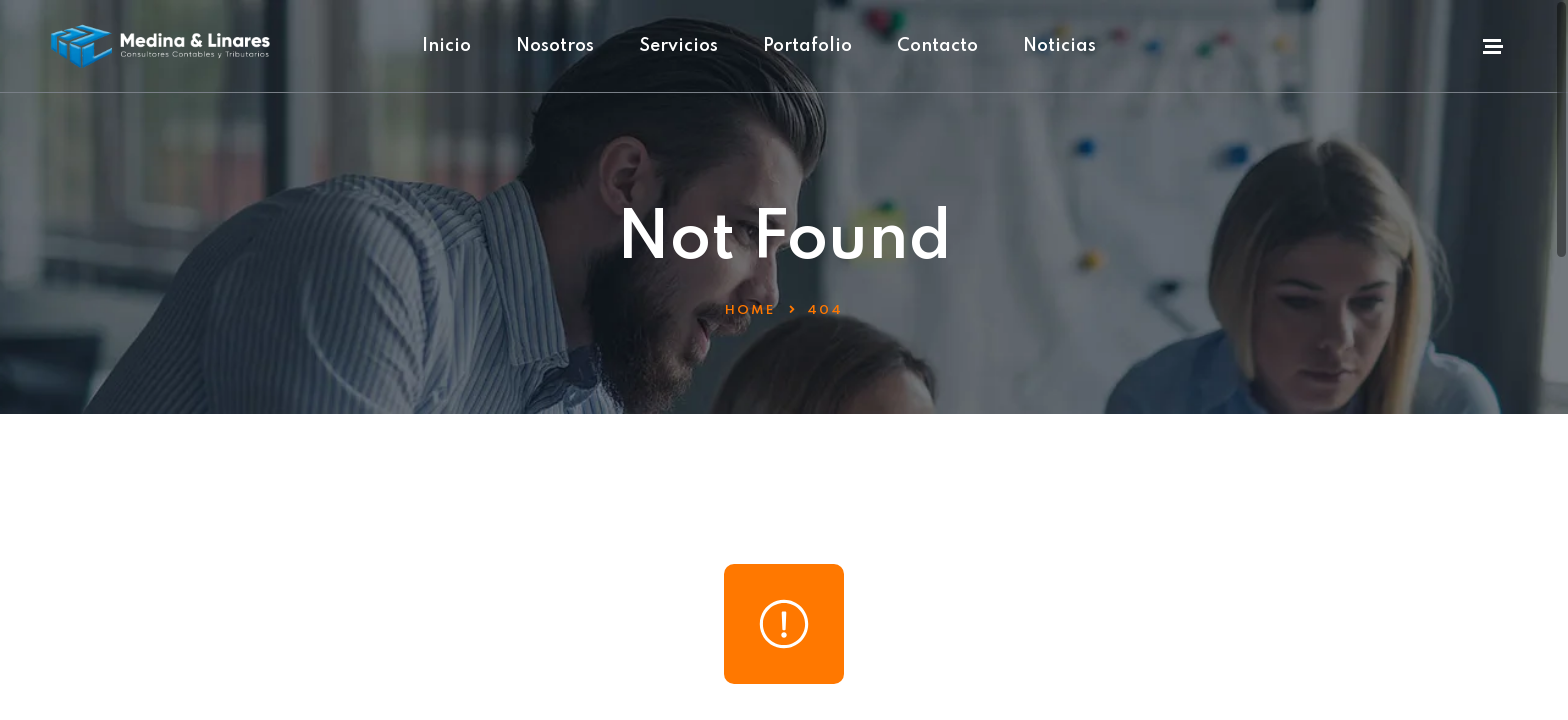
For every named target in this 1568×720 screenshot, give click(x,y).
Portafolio (807, 46)
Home (750, 310)
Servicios (678, 46)
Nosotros (555, 46)
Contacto (937, 46)
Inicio (446, 46)
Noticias (1059, 46)
